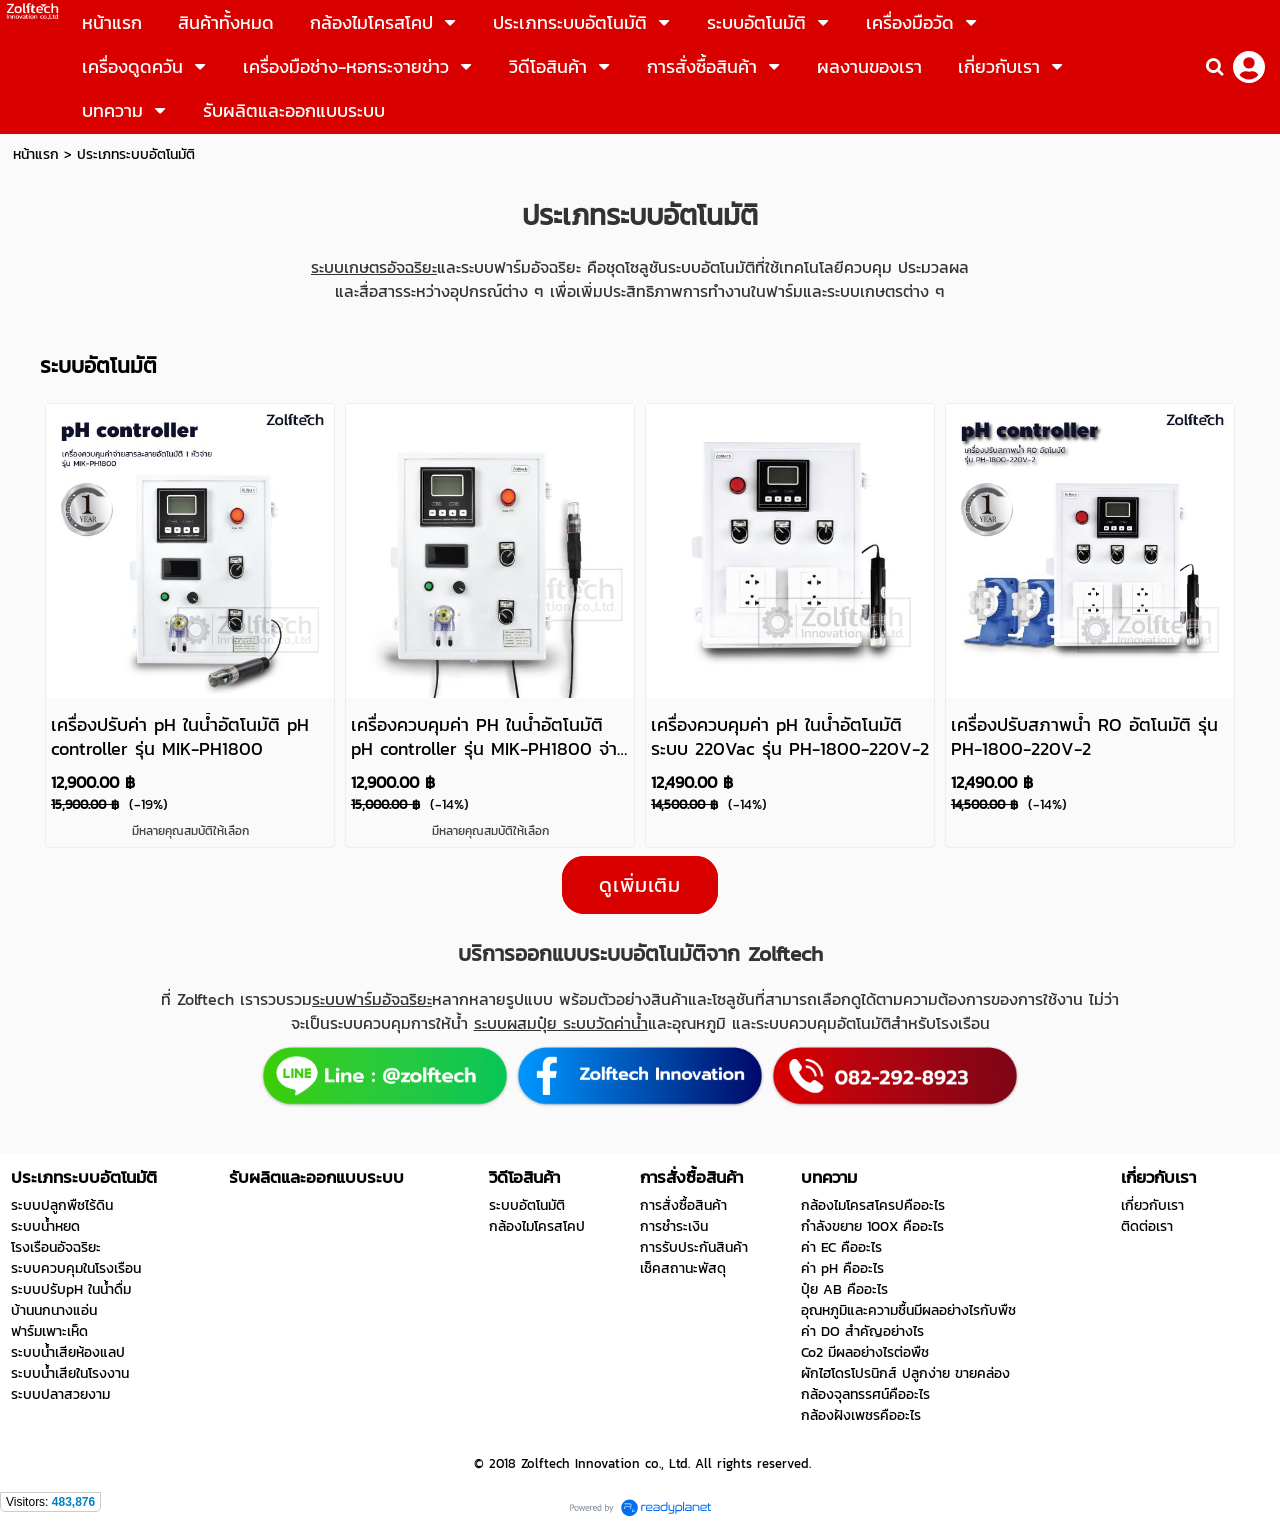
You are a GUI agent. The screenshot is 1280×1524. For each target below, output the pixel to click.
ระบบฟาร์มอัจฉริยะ (372, 999)
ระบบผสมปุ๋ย (518, 1023)
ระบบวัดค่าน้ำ (605, 1023)
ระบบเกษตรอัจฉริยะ (374, 267)
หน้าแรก (36, 154)
